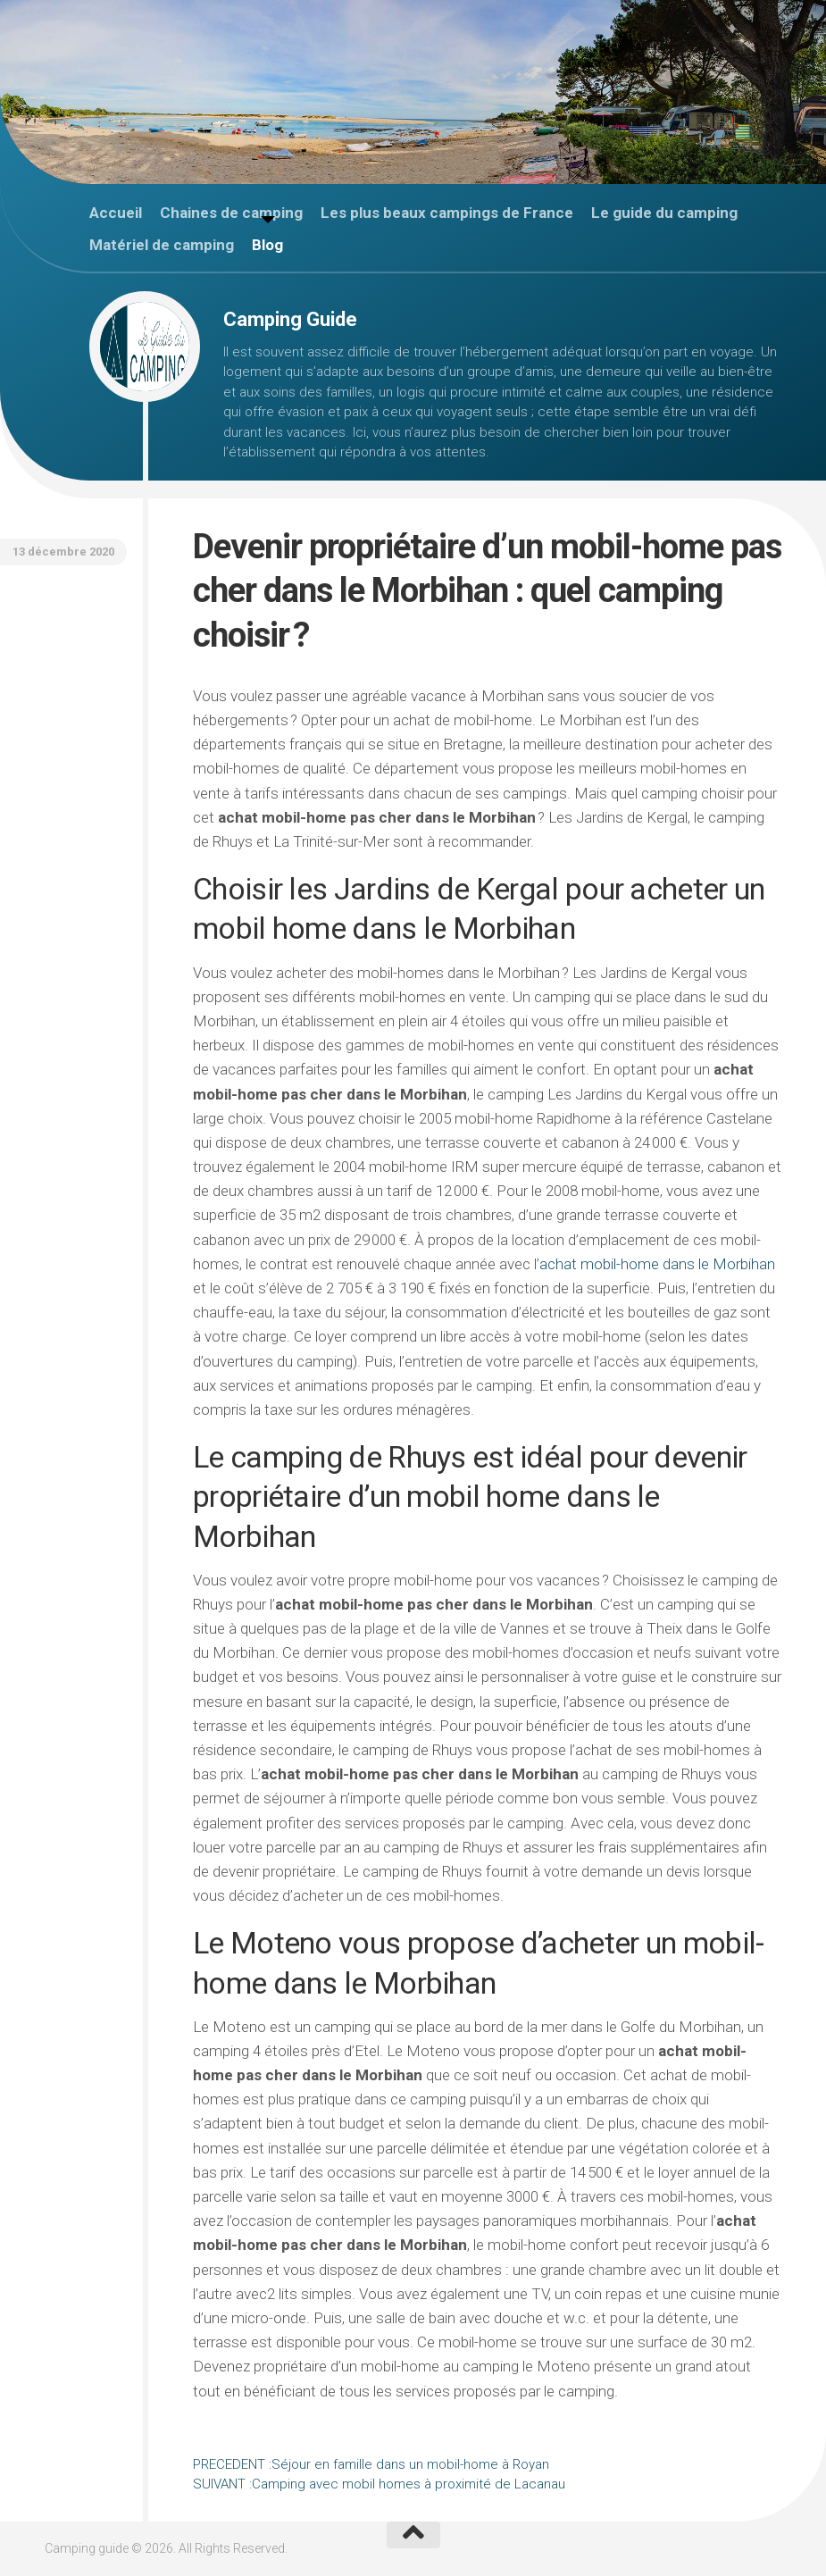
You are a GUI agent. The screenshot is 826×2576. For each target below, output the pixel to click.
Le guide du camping (664, 213)
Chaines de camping (231, 213)
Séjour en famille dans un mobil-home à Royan (371, 2464)
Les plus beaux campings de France (447, 213)
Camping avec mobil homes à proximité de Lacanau (379, 2484)
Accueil (115, 213)
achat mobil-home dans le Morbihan (657, 1264)
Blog (267, 245)
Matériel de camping (161, 245)
